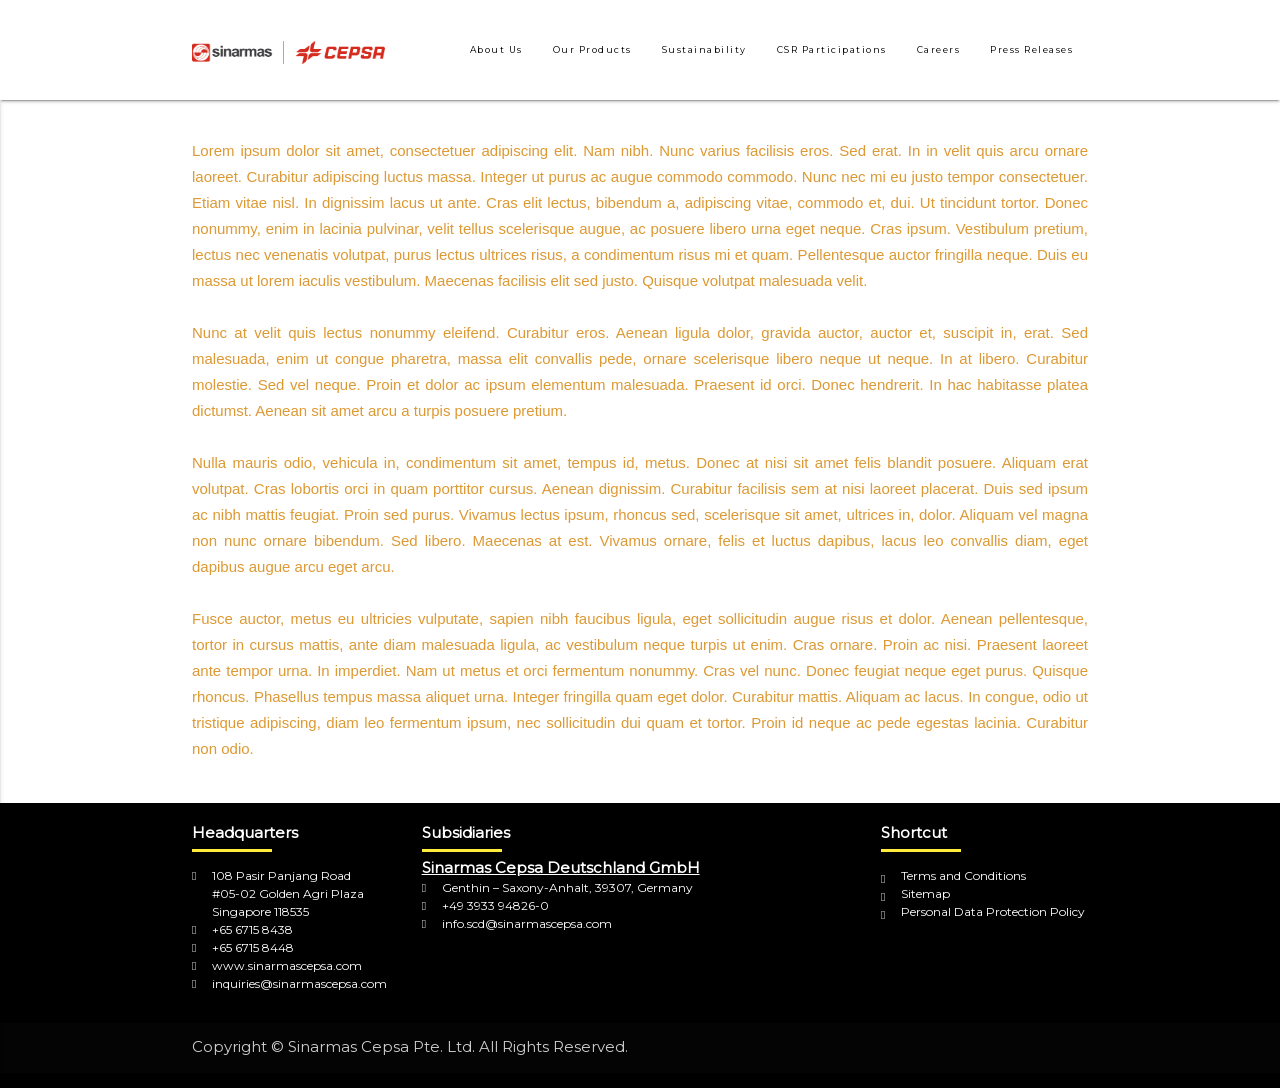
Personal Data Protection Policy (993, 911)
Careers (939, 49)
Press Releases (1031, 49)
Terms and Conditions (963, 875)
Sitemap (925, 893)
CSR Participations (832, 49)
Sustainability (704, 49)
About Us (496, 49)
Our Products (592, 49)
